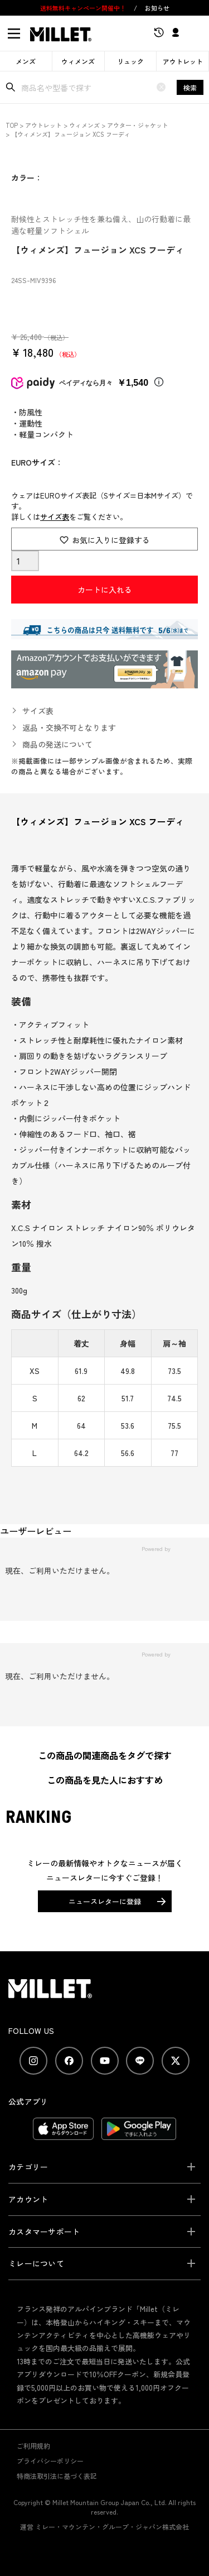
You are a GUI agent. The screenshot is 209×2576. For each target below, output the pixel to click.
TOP (12, 125)
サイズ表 (54, 516)
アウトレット (183, 61)
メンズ (26, 61)
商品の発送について (57, 744)
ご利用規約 (33, 2445)
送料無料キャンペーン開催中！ (84, 7)
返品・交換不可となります (69, 727)
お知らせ (157, 7)
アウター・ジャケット (137, 125)
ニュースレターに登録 (105, 1901)
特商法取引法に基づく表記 (57, 2476)
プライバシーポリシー (50, 2460)
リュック (130, 61)
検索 (190, 87)
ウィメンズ (78, 61)
